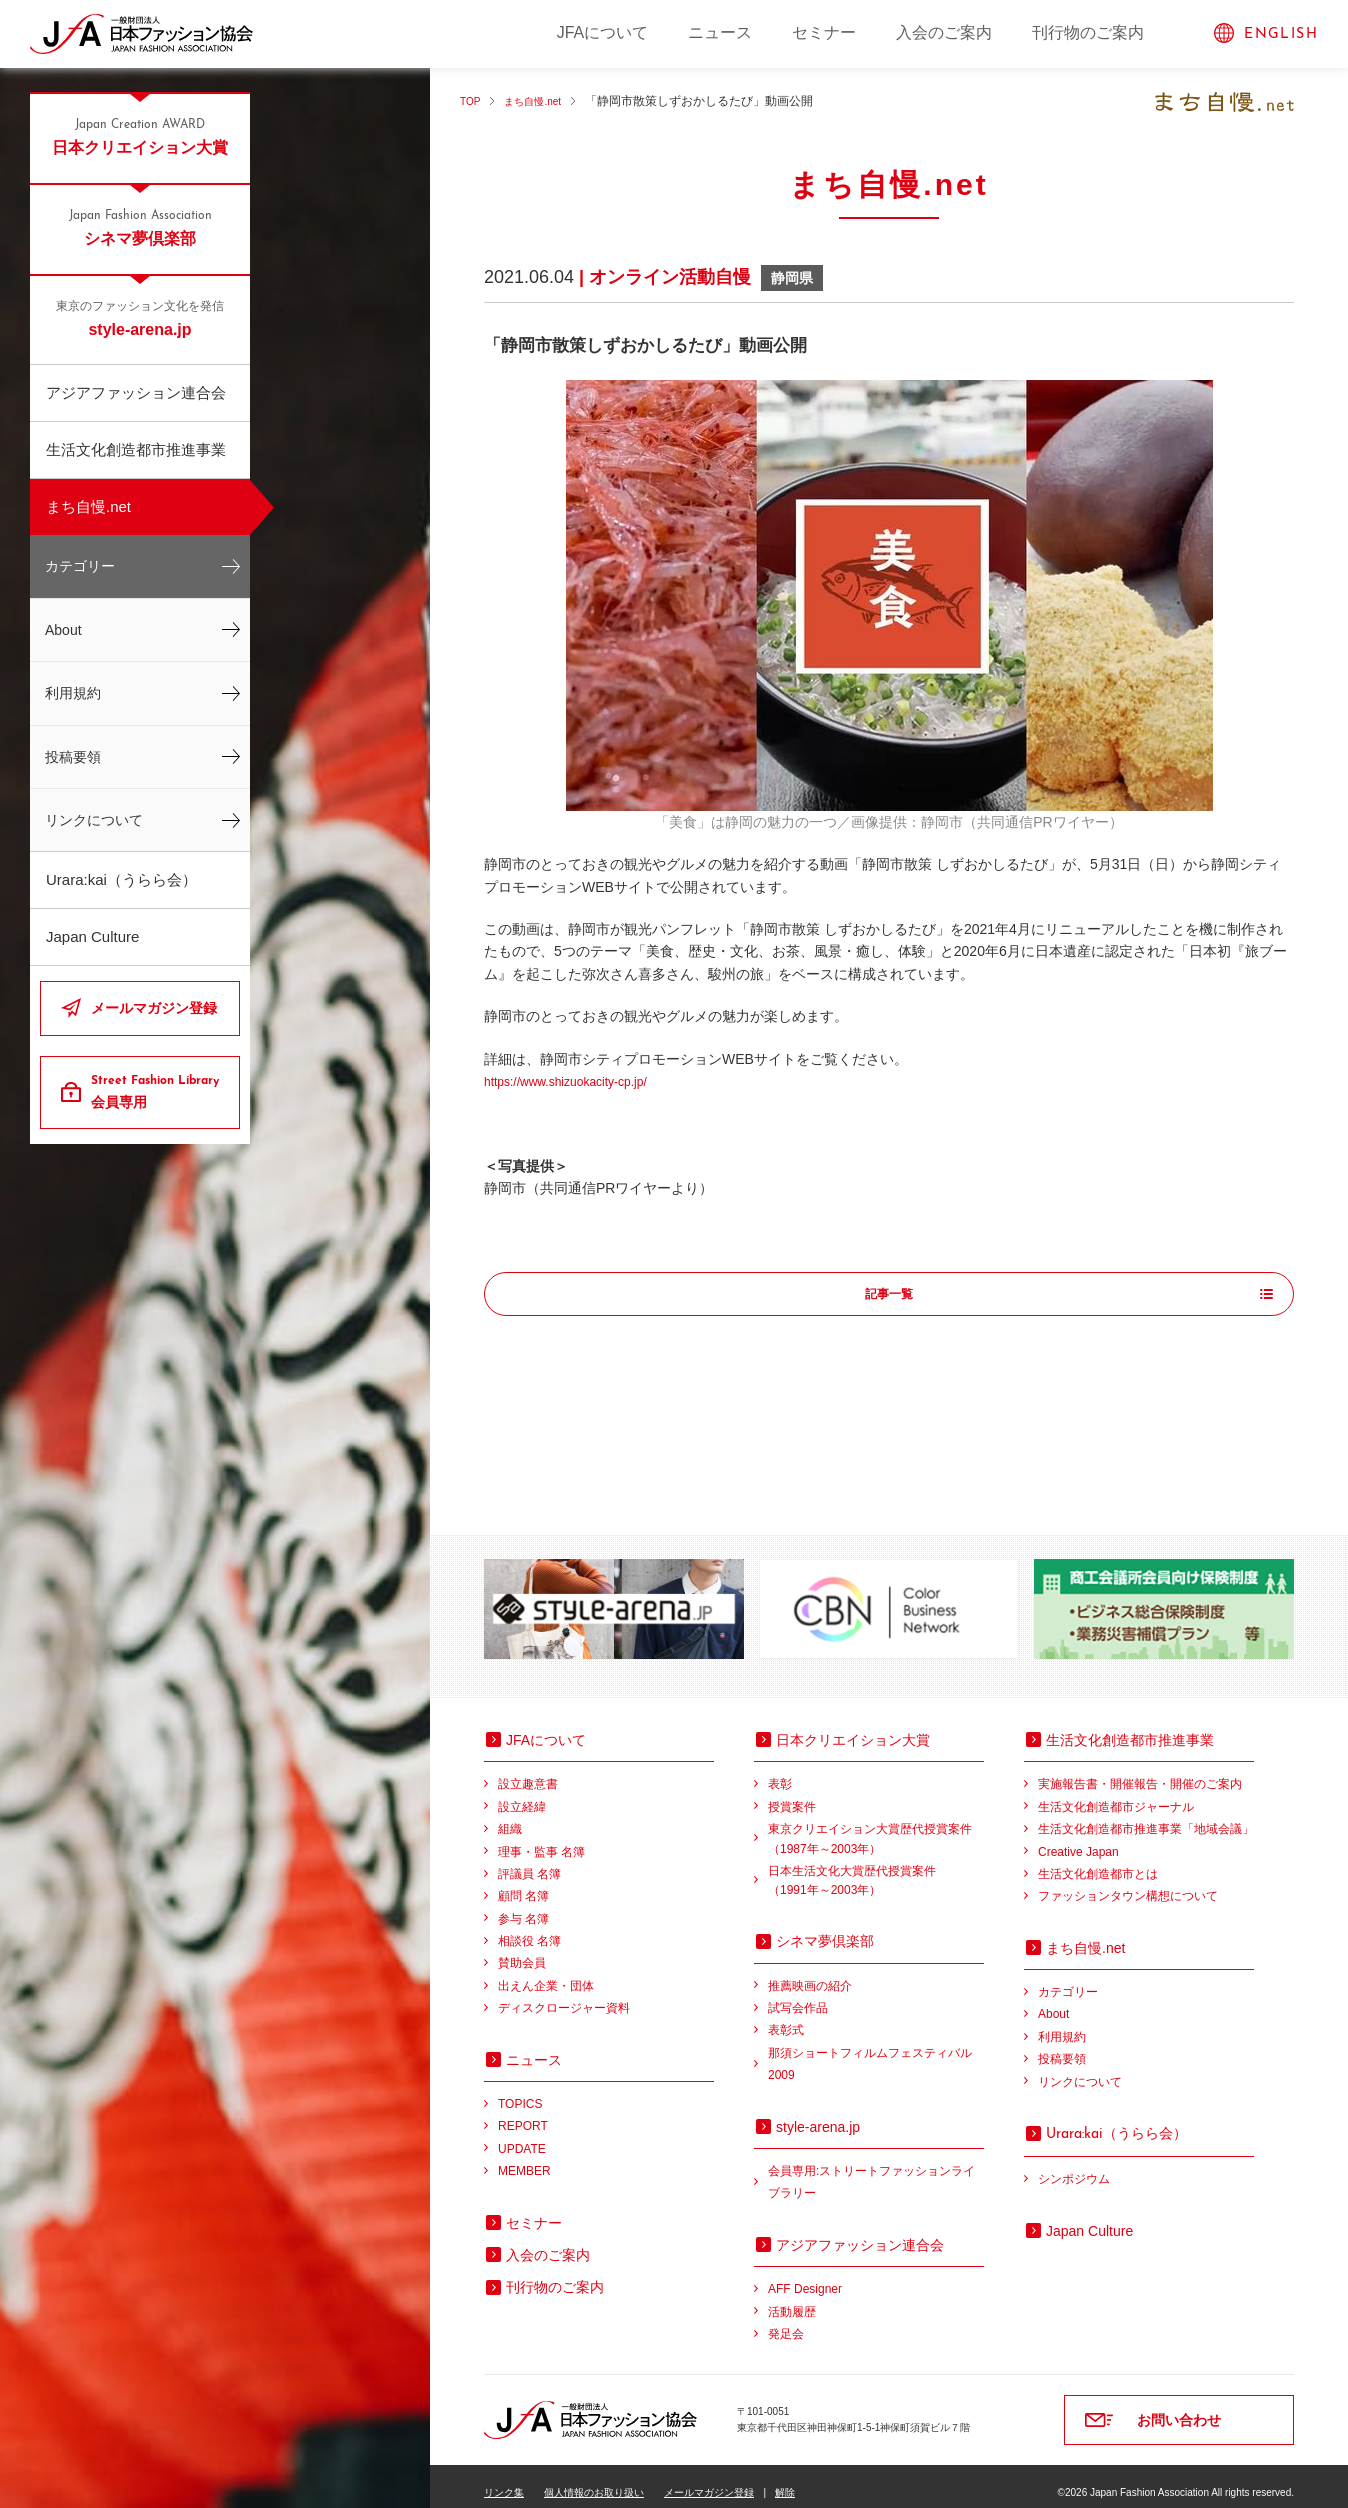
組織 (510, 1816)
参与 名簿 (523, 1906)
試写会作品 (798, 1995)
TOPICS (520, 2091)
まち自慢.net (88, 506)
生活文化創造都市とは (1098, 1861)
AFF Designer (805, 2276)
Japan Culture (92, 936)
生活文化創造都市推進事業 (136, 449)
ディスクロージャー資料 (564, 1995)
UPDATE (522, 2136)
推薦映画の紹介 (810, 1973)
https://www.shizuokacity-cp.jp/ (579, 1081)
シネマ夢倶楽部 (140, 227)
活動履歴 (792, 2299)
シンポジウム (1074, 2166)
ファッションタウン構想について (1128, 1883)
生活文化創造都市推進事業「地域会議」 (1146, 1816)
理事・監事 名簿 (541, 1839)
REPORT (523, 2113)
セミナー (824, 32)
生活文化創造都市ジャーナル (1116, 1794)
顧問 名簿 (523, 1883)
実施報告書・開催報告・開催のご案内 (1140, 1771)
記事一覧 (889, 1295)
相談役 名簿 (529, 1928)
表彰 (780, 1771)
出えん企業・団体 (546, 1973)
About (63, 630)
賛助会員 (522, 1950)
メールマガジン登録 (154, 1008)
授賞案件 (792, 1794)
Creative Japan (1078, 1839)
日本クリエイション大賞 (140, 136)
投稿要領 (73, 757)
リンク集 (504, 2479)
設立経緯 (522, 1794)
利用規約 (73, 693)
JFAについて (603, 32)
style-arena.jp (140, 318)
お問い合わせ (1179, 2407)
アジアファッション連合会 (136, 392)
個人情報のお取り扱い (594, 2479)
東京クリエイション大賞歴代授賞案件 (876, 1827)
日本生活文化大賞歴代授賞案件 (876, 1869)
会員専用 (157, 1091)
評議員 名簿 (529, 1861)
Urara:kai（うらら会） (121, 879)
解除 (785, 2479)
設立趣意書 (528, 1771)
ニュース (720, 32)
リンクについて (94, 820)
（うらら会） (1116, 2120)
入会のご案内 (944, 32)
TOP (472, 101)
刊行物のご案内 (1088, 32)
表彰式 (786, 2017)
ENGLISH (1281, 34)
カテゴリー (80, 566)
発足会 (786, 2321)
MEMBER (524, 2158)
